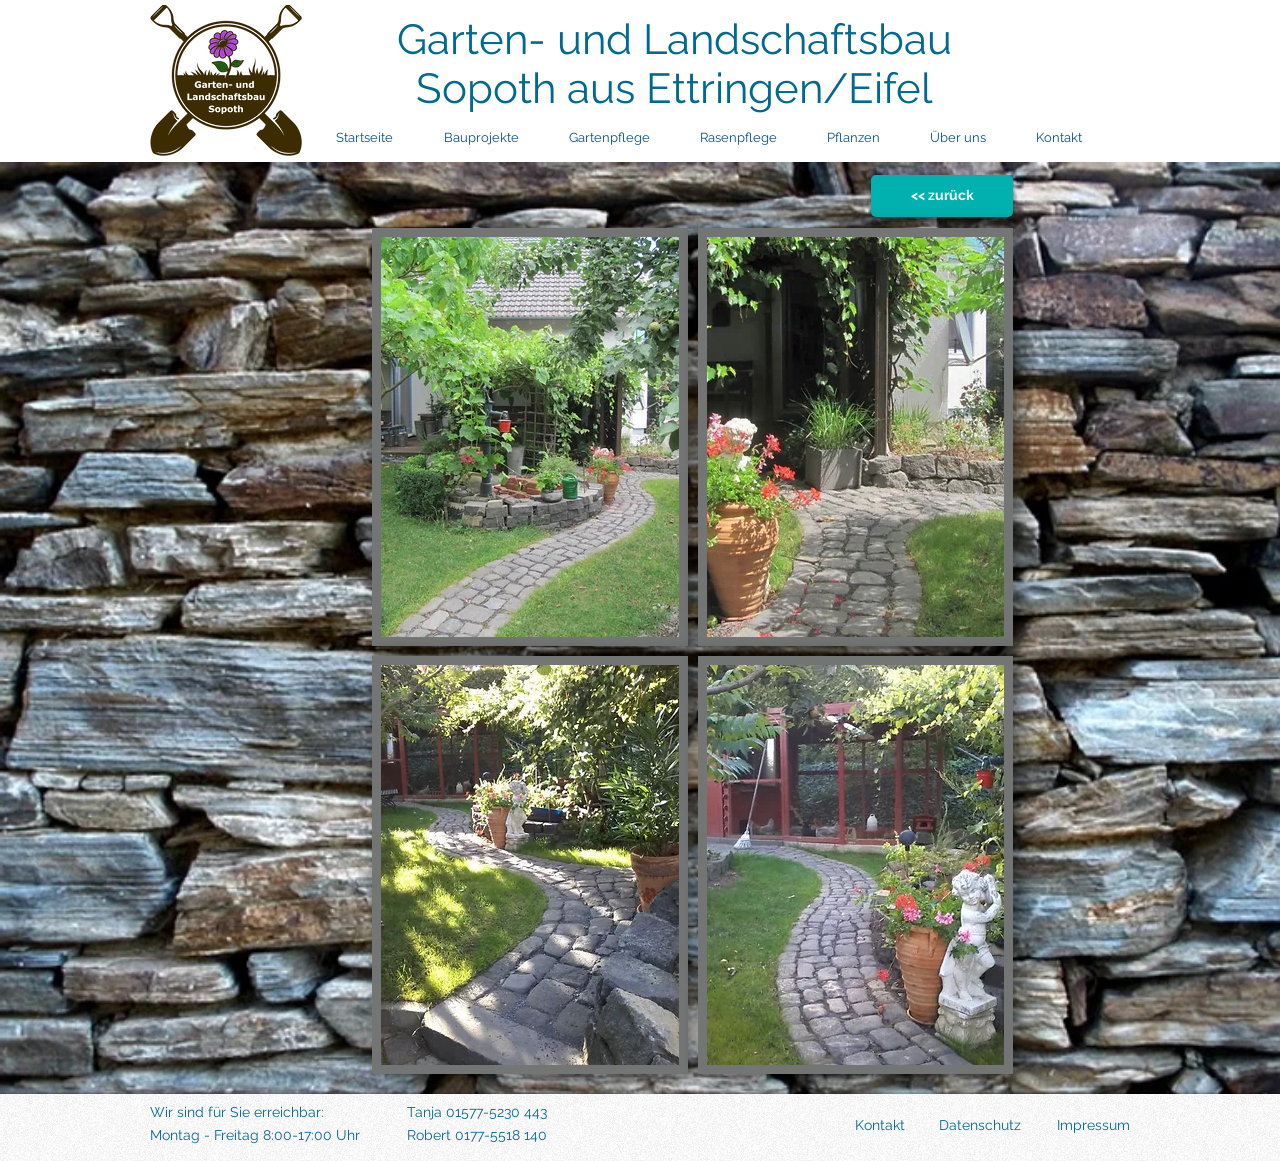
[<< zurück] (942, 196)
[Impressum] (1078, 1126)
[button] (530, 437)
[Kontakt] (845, 1126)
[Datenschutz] (965, 1126)
